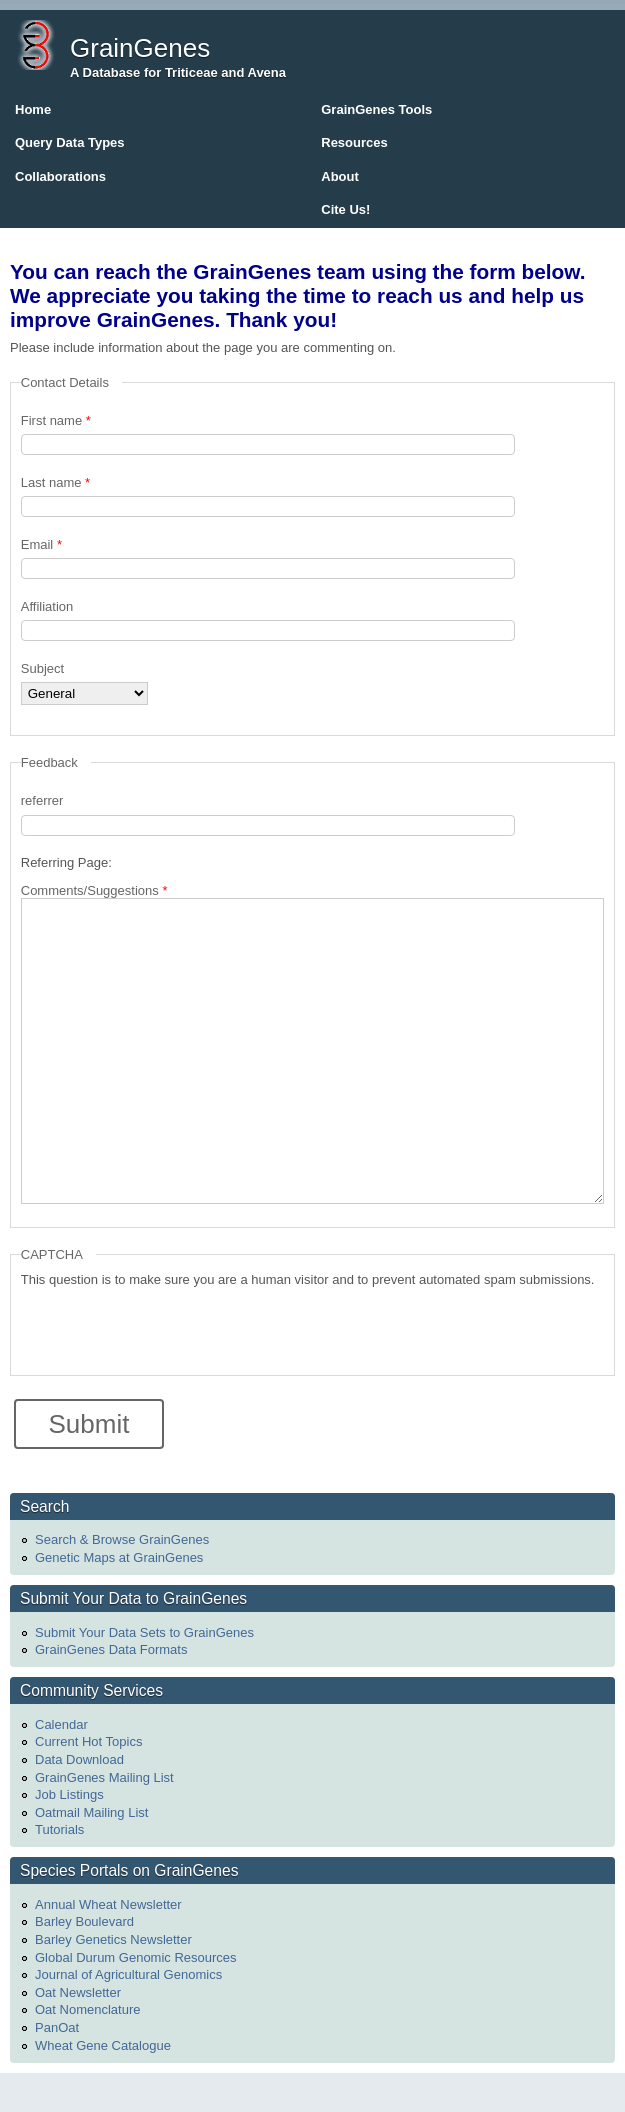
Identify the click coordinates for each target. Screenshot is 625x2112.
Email (41, 544)
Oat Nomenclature (88, 2009)
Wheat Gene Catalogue (103, 2045)
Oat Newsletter (78, 1992)
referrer (42, 800)
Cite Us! (345, 209)
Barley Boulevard (84, 1921)
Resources (354, 142)
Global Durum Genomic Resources (136, 1957)
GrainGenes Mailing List (104, 1777)
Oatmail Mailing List (91, 1812)
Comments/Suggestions (94, 890)
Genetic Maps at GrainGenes (119, 1557)
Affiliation (47, 606)
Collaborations (60, 176)
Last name (55, 482)
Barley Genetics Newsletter (113, 1939)
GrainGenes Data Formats (111, 1649)
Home (33, 109)
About (340, 176)
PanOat (57, 2027)
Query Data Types (70, 142)
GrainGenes (140, 48)
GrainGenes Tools (376, 109)
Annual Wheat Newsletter (108, 1904)
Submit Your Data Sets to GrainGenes (144, 1632)
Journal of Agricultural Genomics (128, 1974)
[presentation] (173, 1326)
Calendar (61, 1724)
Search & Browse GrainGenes (122, 1539)
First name (56, 420)
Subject (42, 668)
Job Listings (69, 1794)
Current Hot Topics (88, 1741)
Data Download (79, 1759)
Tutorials (59, 1829)
